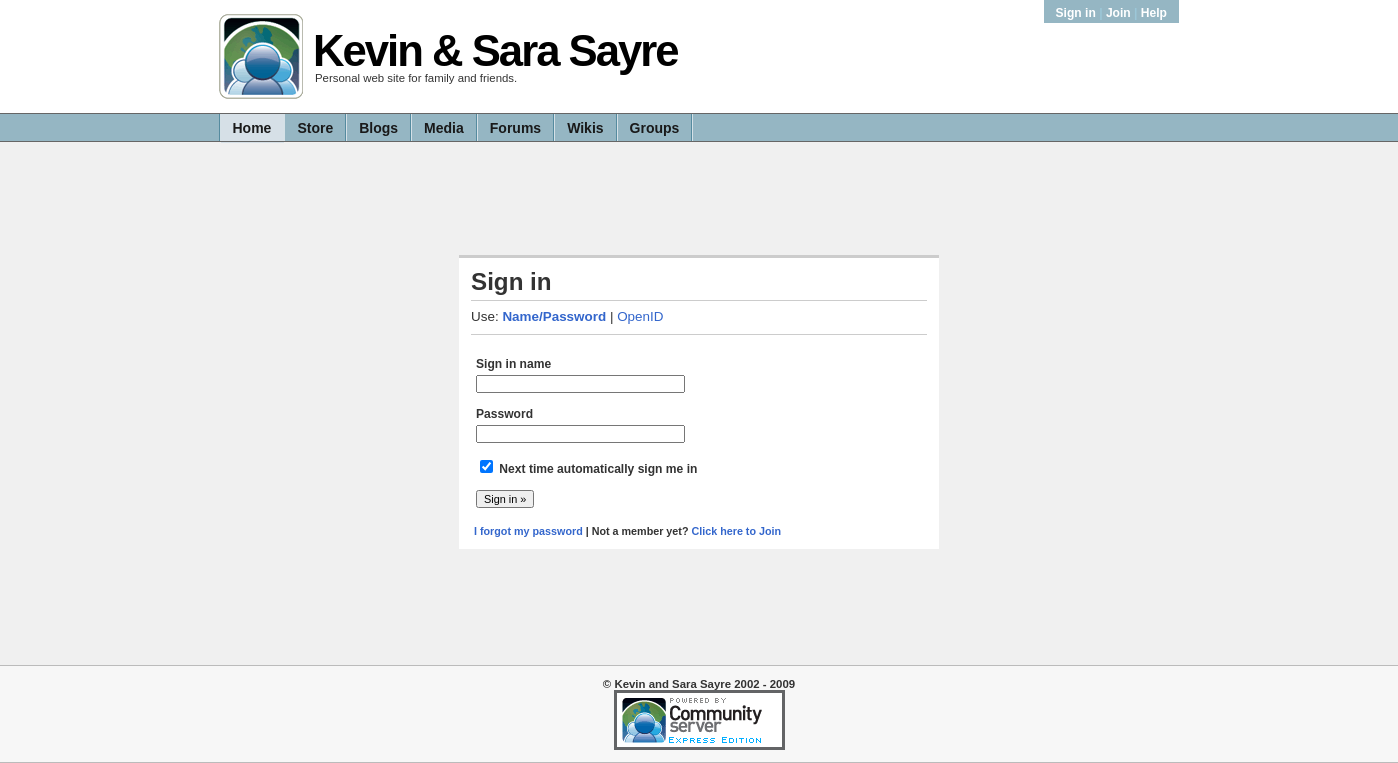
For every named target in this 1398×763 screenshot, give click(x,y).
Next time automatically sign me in (598, 469)
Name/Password (554, 316)
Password (504, 414)
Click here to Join (736, 531)
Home (252, 128)
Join (1118, 13)
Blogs (378, 128)
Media (444, 128)
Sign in (1078, 13)
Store (315, 128)
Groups (655, 128)
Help (1154, 13)
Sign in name (513, 364)
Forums (515, 128)
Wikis (585, 128)
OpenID (640, 316)
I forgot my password (528, 531)
